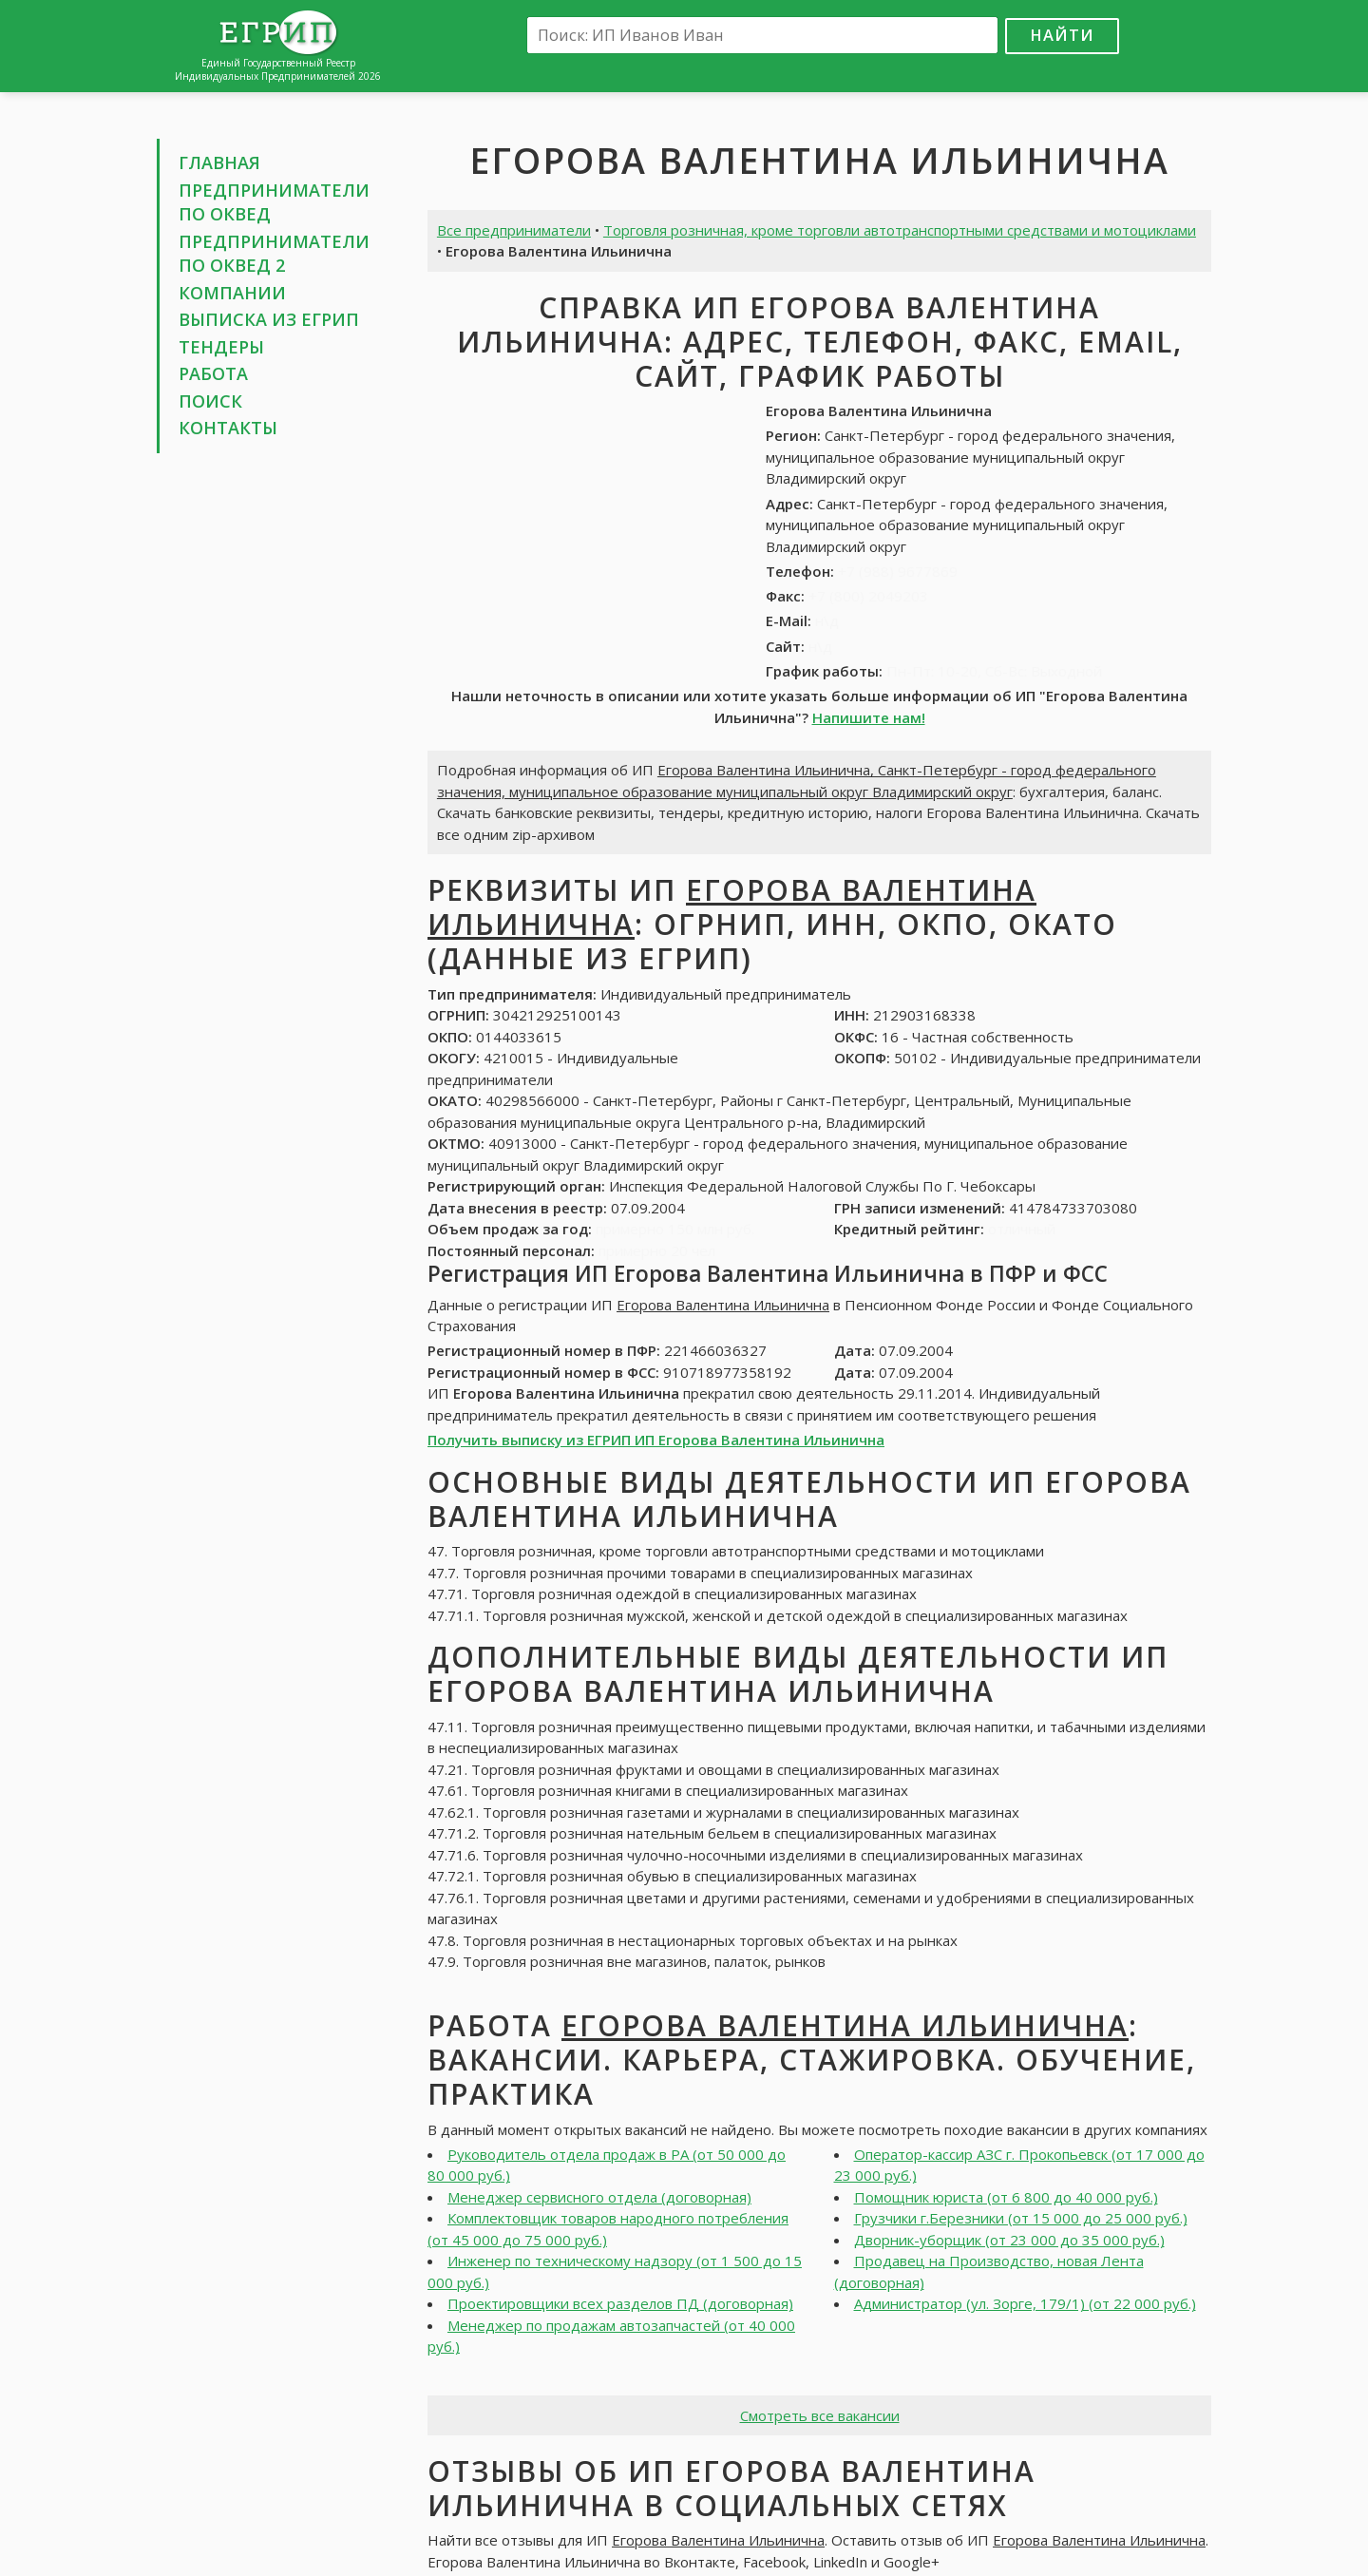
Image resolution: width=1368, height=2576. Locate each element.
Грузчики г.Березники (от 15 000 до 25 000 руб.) (1021, 2217)
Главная (219, 162)
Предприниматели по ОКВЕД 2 (274, 253)
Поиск (210, 401)
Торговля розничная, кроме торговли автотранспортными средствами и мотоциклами (899, 229)
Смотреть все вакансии (820, 2415)
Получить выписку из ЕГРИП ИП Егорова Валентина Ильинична (656, 1439)
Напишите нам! (868, 717)
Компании (232, 292)
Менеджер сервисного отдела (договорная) (599, 2196)
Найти (1062, 35)
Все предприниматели (514, 229)
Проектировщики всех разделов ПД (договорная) (620, 2303)
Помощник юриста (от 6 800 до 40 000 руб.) (1006, 2196)
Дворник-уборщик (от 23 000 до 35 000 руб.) (1009, 2239)
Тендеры (221, 346)
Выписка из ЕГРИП (269, 319)
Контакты (228, 427)
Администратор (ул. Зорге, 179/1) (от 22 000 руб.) (1025, 2303)
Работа (213, 373)
